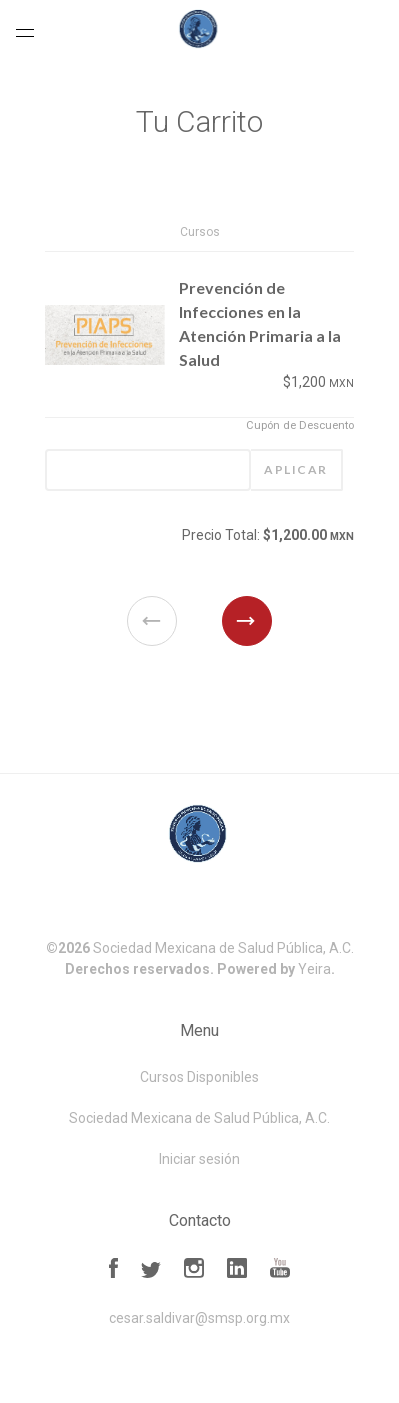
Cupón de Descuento (300, 425)
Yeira (314, 969)
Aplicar (296, 469)
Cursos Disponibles (199, 1077)
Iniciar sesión (199, 1159)
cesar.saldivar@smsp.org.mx (199, 1318)
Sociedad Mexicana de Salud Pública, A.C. (223, 948)
